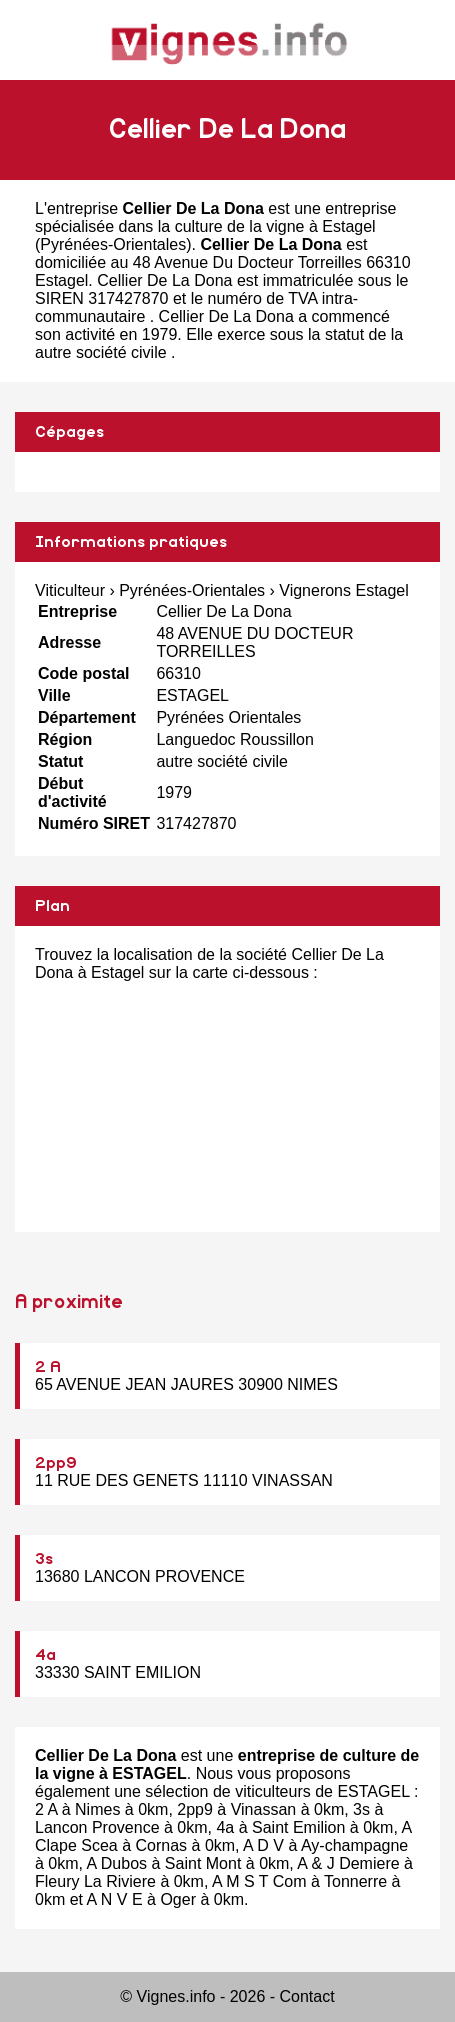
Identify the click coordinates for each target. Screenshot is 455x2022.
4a (45, 1655)
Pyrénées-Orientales (113, 244)
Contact (307, 1996)
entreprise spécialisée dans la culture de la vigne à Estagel (215, 217)
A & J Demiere (348, 1863)
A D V (263, 1845)
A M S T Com (259, 1881)
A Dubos (117, 1863)
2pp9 (56, 1463)
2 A (48, 1367)
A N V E (115, 1899)
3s (44, 1559)
